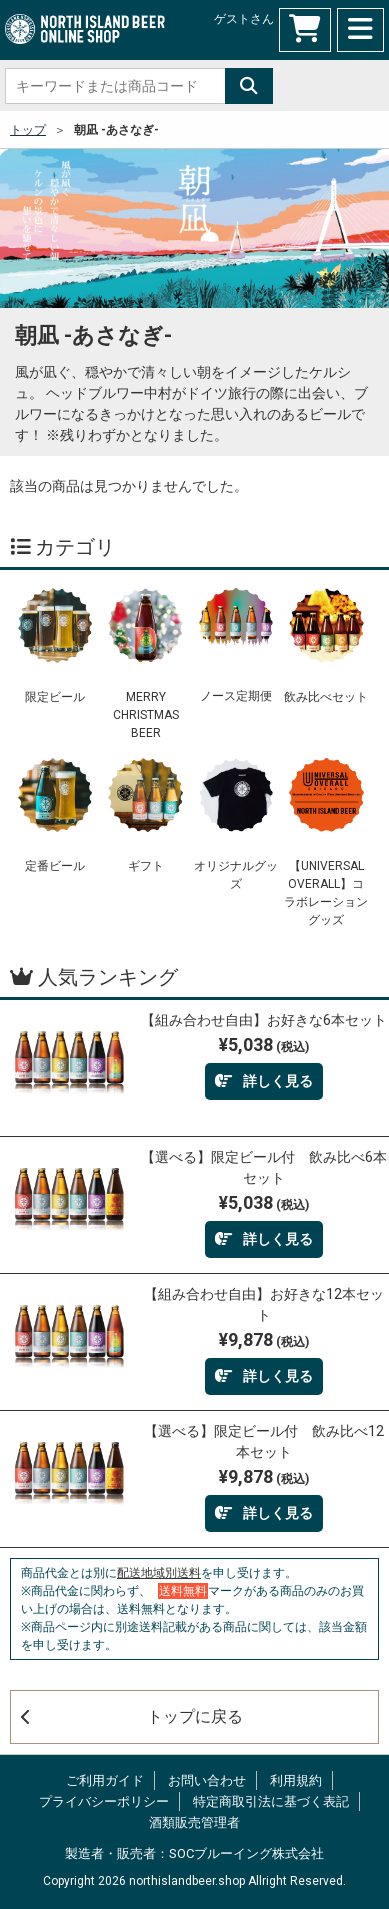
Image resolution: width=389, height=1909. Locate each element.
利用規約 (296, 1780)
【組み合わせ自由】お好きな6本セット (264, 1020)
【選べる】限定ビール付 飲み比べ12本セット (264, 1441)
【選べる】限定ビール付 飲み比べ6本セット (264, 1167)
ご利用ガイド (105, 1780)
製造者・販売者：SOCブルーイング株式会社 (194, 1853)
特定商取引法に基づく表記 (271, 1801)
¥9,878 (264, 1339)
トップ (28, 130)
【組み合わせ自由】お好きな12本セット (264, 1304)
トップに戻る (132, 1716)
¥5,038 (264, 1044)
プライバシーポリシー (104, 1801)
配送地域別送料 (159, 1573)
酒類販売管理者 (194, 1822)
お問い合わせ (207, 1780)
